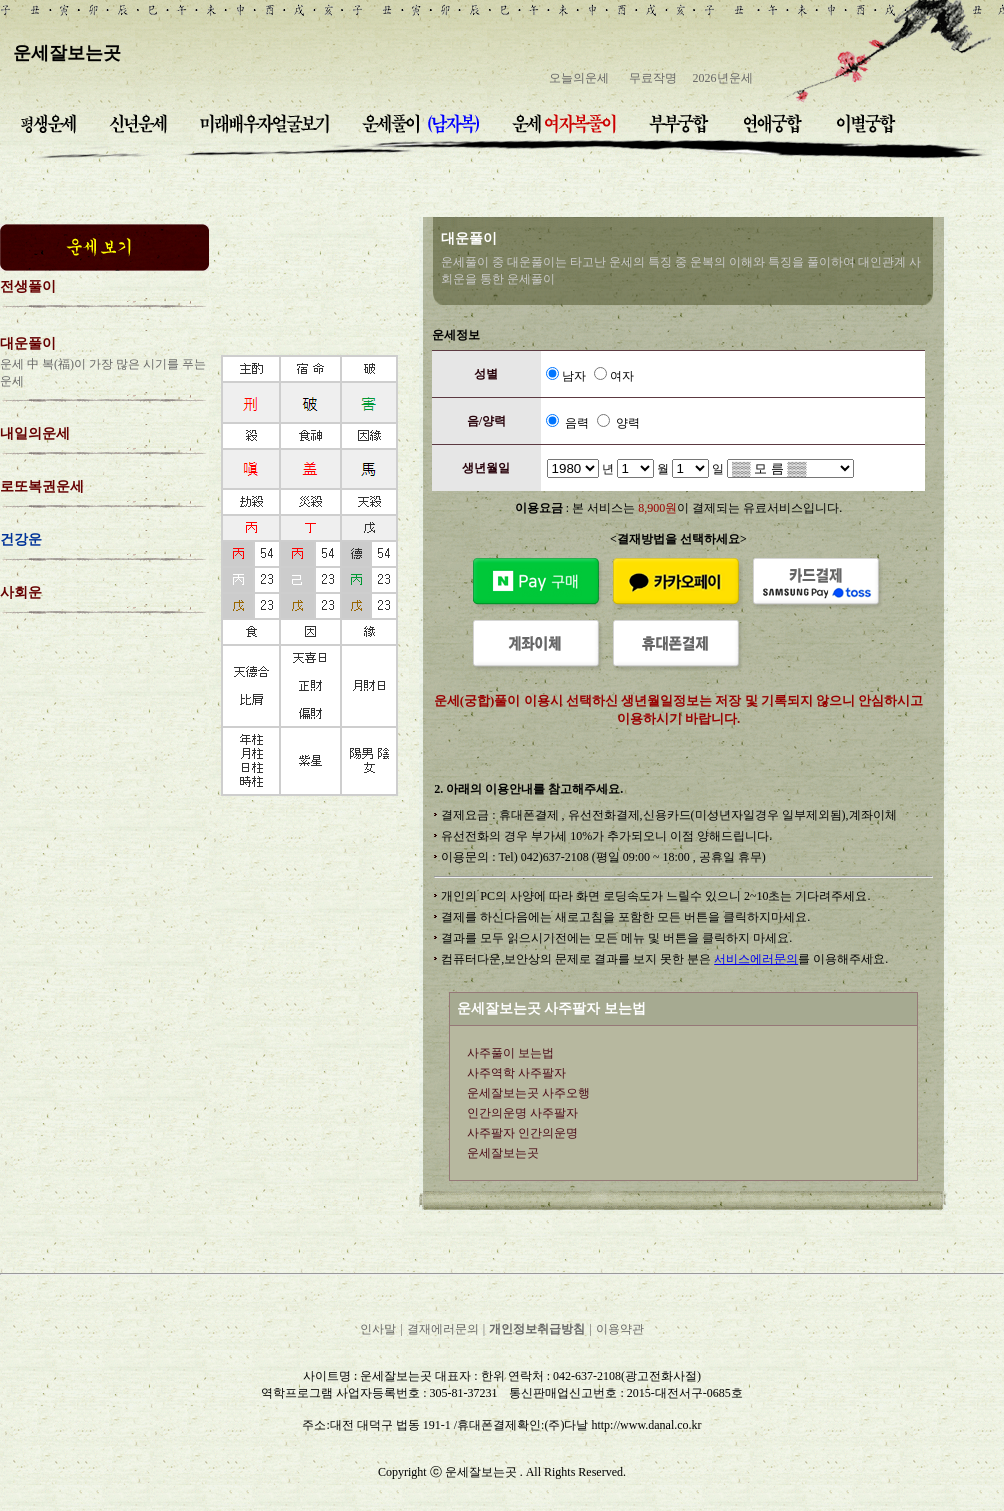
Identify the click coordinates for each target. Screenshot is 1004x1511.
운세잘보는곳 (67, 53)
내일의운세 (35, 433)
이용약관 (620, 1329)
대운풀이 (28, 343)
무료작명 (653, 78)
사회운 (21, 592)
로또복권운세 (42, 486)
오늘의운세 (579, 78)
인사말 (378, 1329)
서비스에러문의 (756, 959)
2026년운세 (723, 78)
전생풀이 (28, 286)
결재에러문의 (443, 1329)
